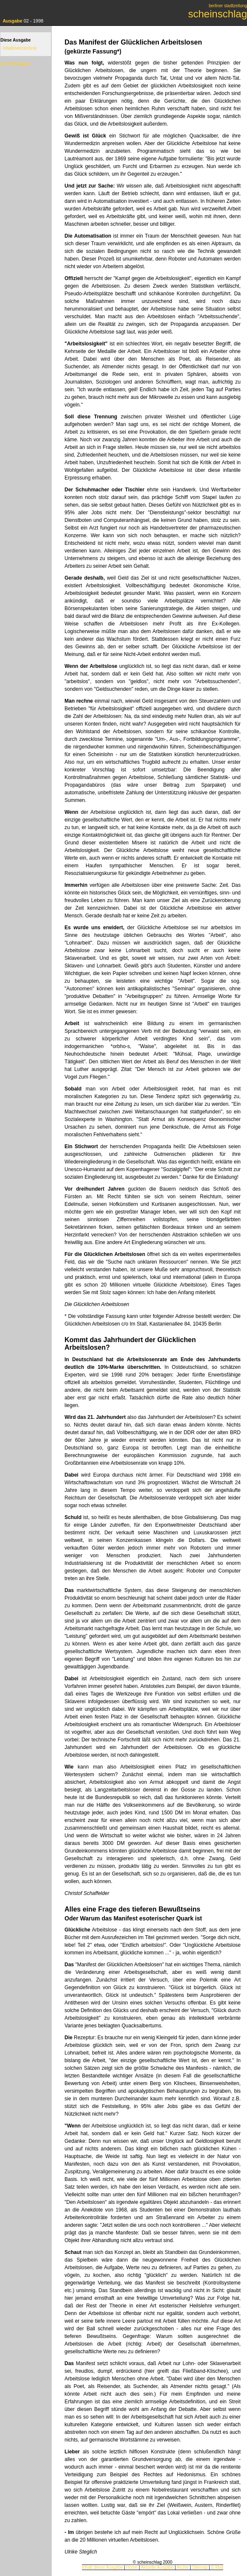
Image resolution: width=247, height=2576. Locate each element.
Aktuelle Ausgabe (157, 2567)
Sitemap (200, 2567)
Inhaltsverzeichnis (19, 48)
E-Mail (217, 2567)
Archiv (183, 2567)
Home (132, 2567)
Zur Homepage (15, 64)
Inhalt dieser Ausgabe (102, 2567)
